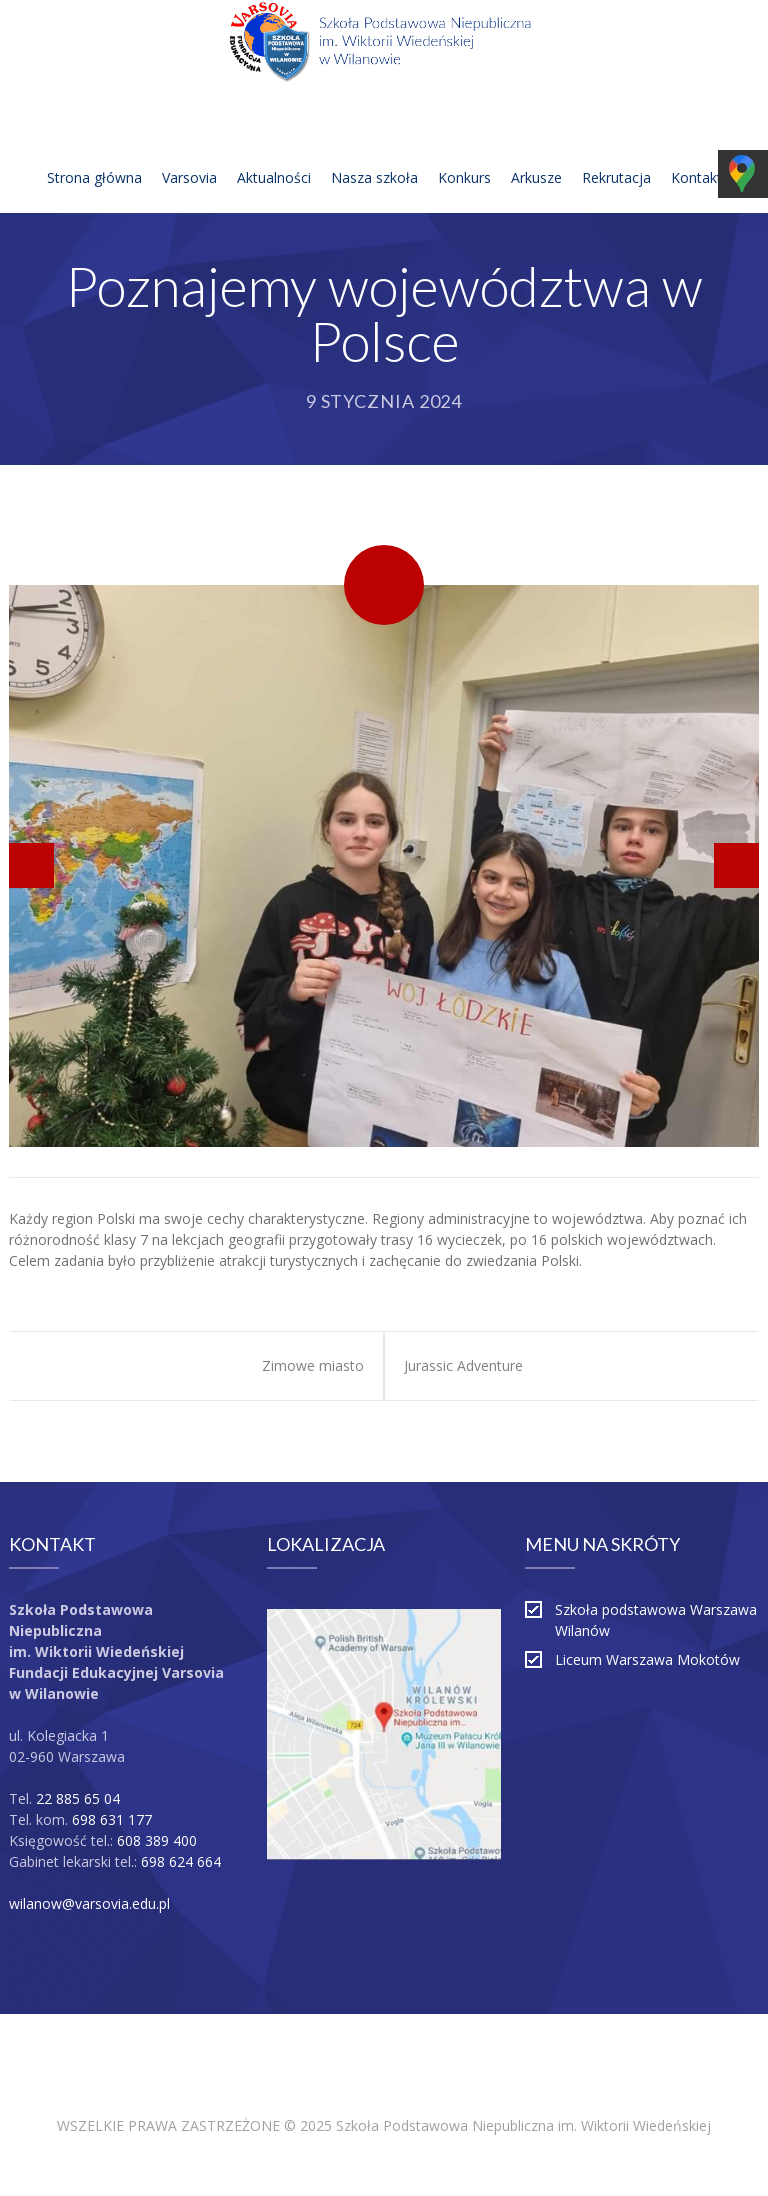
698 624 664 (181, 1861)
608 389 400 (157, 1840)
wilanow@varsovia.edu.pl (89, 1903)
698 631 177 (112, 1819)
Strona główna (94, 153)
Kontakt (696, 153)
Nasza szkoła (374, 153)
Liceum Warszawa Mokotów (647, 1659)
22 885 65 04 (78, 1798)
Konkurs (464, 153)
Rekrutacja (616, 153)
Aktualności (274, 153)
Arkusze (536, 153)
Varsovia (189, 153)
